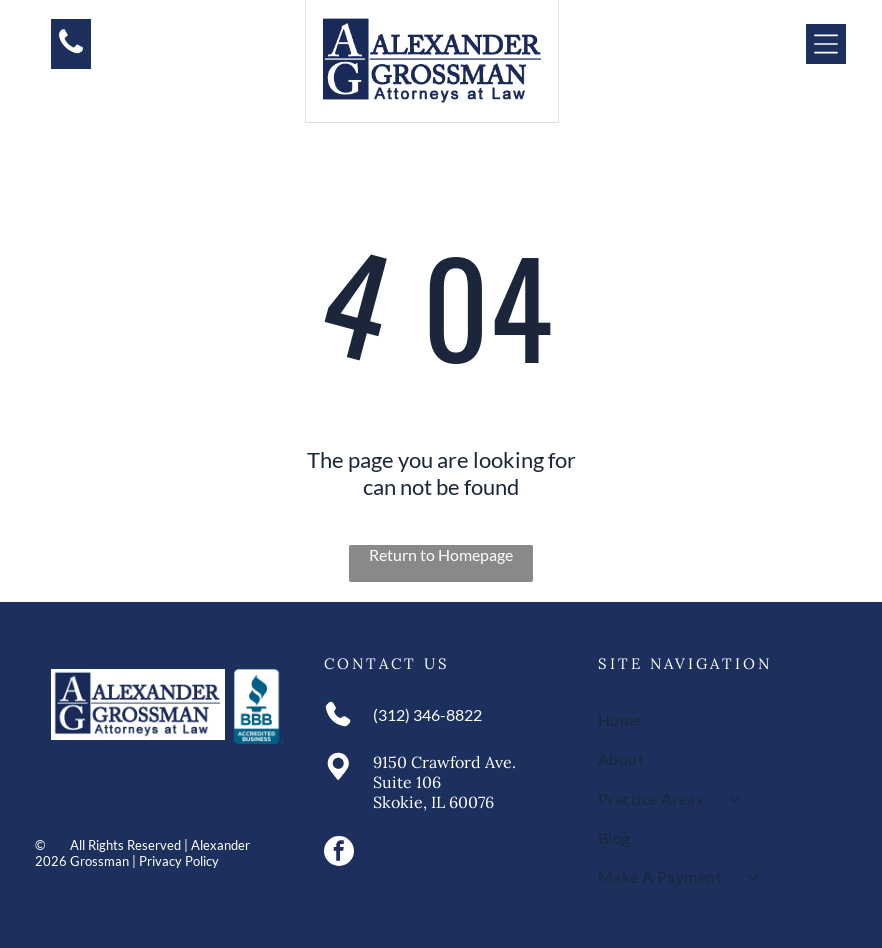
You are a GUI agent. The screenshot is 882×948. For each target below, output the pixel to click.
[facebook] (339, 853)
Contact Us (387, 663)
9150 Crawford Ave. (444, 762)
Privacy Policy (179, 861)
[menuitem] (714, 719)
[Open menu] (826, 44)
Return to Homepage (441, 554)
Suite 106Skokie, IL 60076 (433, 792)
